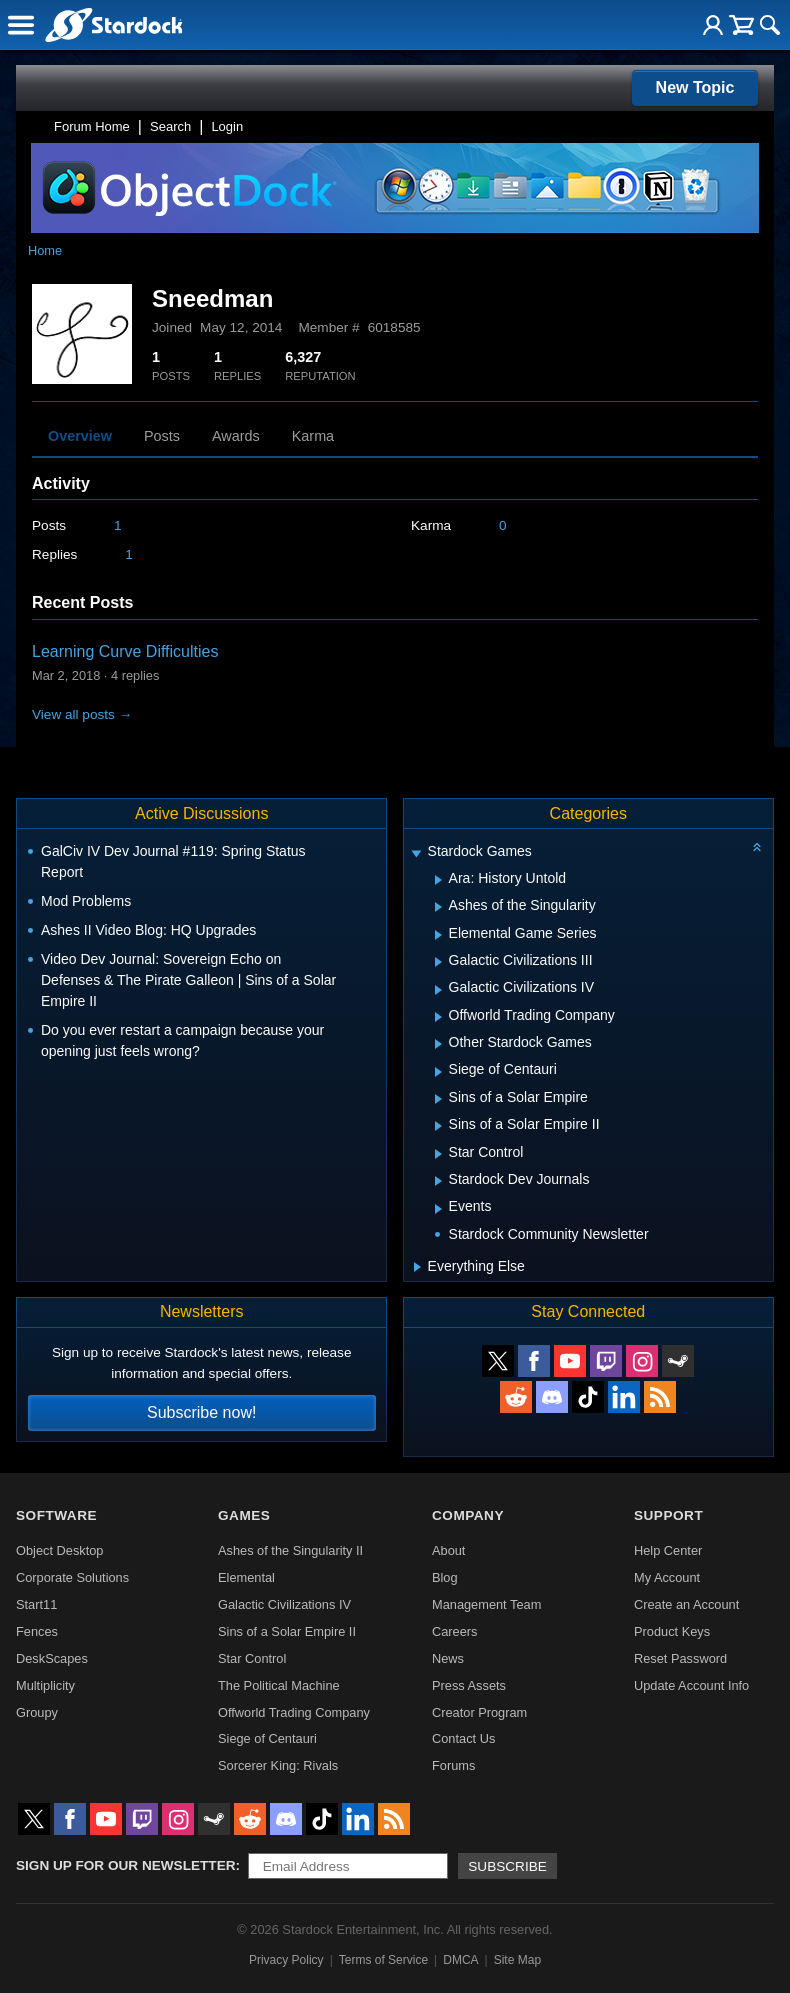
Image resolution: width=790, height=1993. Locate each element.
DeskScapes (52, 1658)
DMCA (460, 1960)
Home (45, 250)
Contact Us (463, 1738)
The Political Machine (279, 1685)
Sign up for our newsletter (126, 1865)
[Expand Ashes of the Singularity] (438, 907)
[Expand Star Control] (438, 1154)
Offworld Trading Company (294, 1712)
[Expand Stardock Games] (416, 853)
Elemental (246, 1577)
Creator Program (479, 1712)
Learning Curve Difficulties (125, 651)
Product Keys (672, 1631)
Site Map (517, 1960)
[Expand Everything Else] (417, 1267)
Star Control (252, 1658)
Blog (445, 1577)
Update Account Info (691, 1685)
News (448, 1658)
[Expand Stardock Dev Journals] (438, 1181)
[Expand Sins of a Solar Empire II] (438, 1126)
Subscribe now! (201, 1412)
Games (244, 1515)
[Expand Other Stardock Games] (438, 1044)
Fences (37, 1631)
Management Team (486, 1604)
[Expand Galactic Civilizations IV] (438, 990)
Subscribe (507, 1866)
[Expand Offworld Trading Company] (438, 1017)
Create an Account (686, 1604)
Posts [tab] (162, 436)
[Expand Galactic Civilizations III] (438, 962)
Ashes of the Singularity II (290, 1550)
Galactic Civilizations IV (284, 1604)
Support (668, 1515)
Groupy (37, 1712)
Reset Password (680, 1658)
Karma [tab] (313, 436)
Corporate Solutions (72, 1577)
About (448, 1550)
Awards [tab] (236, 436)
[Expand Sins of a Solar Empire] (438, 1099)
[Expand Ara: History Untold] (438, 880)
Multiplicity (45, 1685)
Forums (453, 1765)
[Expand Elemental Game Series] (438, 935)
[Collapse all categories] (757, 847)
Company (468, 1515)
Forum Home (92, 126)
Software (56, 1515)
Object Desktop (60, 1550)
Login (227, 126)
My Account (667, 1577)
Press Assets (469, 1685)
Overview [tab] (80, 436)
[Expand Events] (438, 1209)
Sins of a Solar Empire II (287, 1631)
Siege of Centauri (267, 1738)
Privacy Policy (286, 1960)
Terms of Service (383, 1960)
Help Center (668, 1550)
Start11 (36, 1604)
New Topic (695, 87)
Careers (455, 1631)
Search (170, 126)
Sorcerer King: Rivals (278, 1765)
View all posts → (82, 714)
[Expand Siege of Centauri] (438, 1072)
